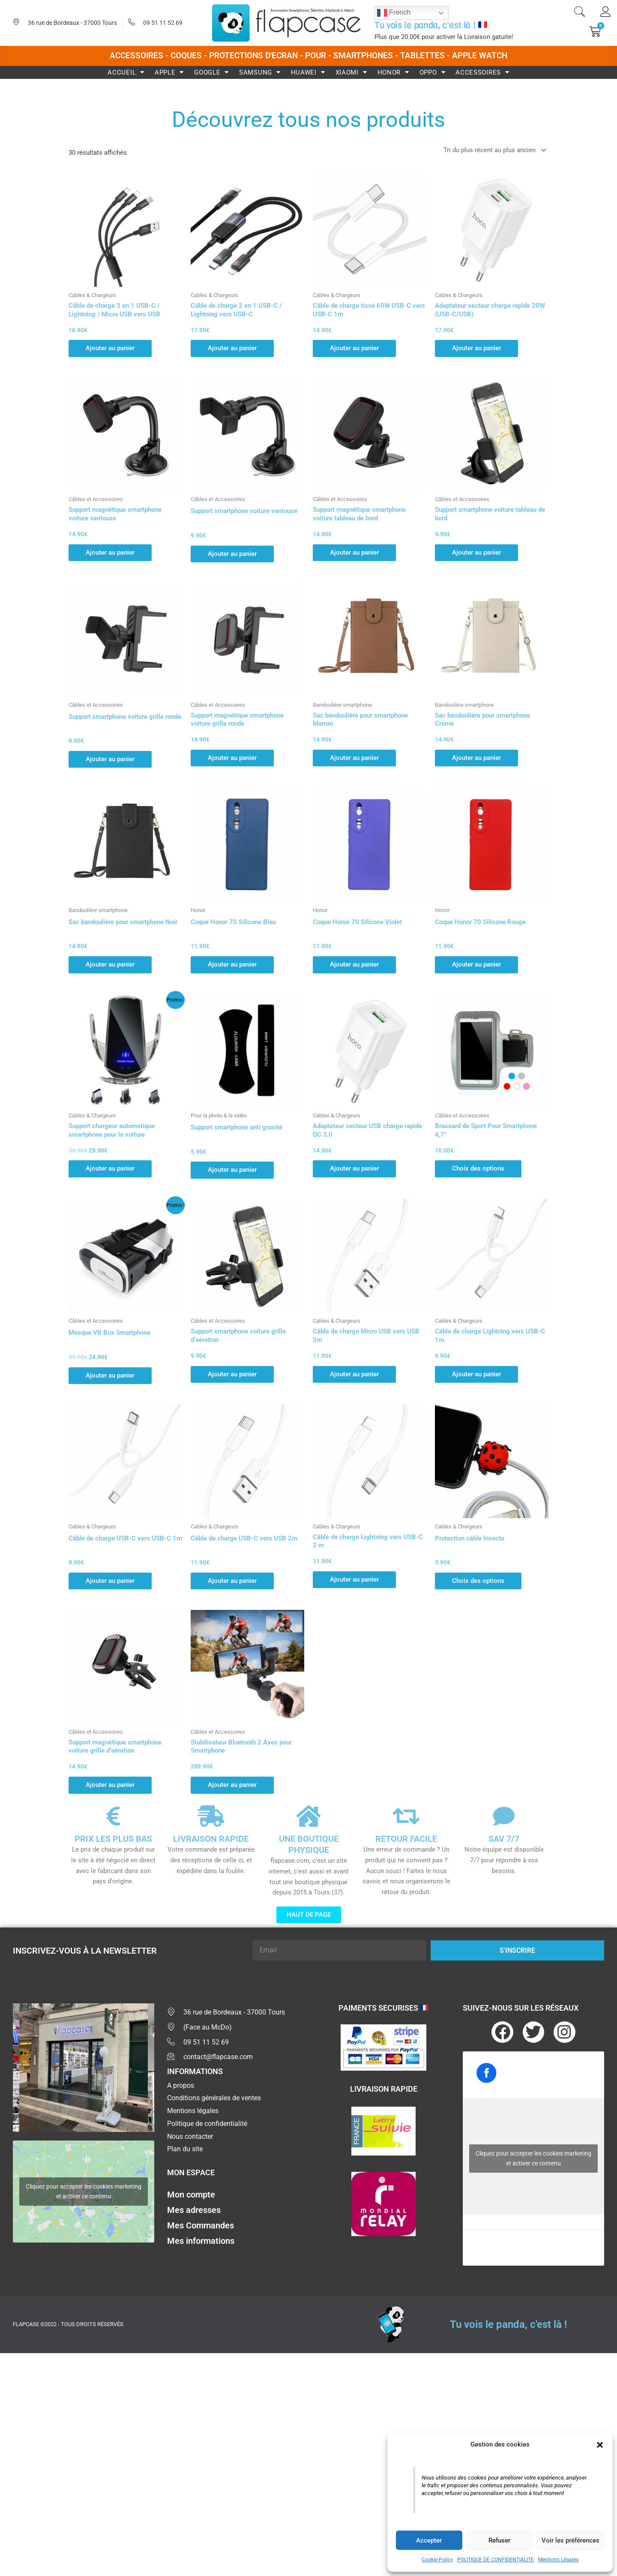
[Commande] (493, 150)
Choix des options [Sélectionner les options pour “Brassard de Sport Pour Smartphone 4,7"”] (478, 1168)
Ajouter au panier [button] (110, 348)
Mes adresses (194, 2210)
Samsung (260, 72)
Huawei (308, 72)
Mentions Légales (558, 2560)
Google (211, 72)
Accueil (126, 72)
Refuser (499, 2540)
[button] (600, 2445)
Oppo (432, 72)
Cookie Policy (437, 2560)
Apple (169, 72)
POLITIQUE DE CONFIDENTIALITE (495, 2560)
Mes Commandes (200, 2225)
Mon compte (191, 2194)
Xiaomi (351, 72)
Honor (393, 72)
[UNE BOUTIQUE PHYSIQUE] (308, 1816)
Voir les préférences (570, 2540)
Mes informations (200, 2241)
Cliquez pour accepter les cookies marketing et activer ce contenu (83, 2191)
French (393, 13)
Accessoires (482, 72)
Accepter (429, 2540)
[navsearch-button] (579, 12)
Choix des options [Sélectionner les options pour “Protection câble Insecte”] (478, 1581)
